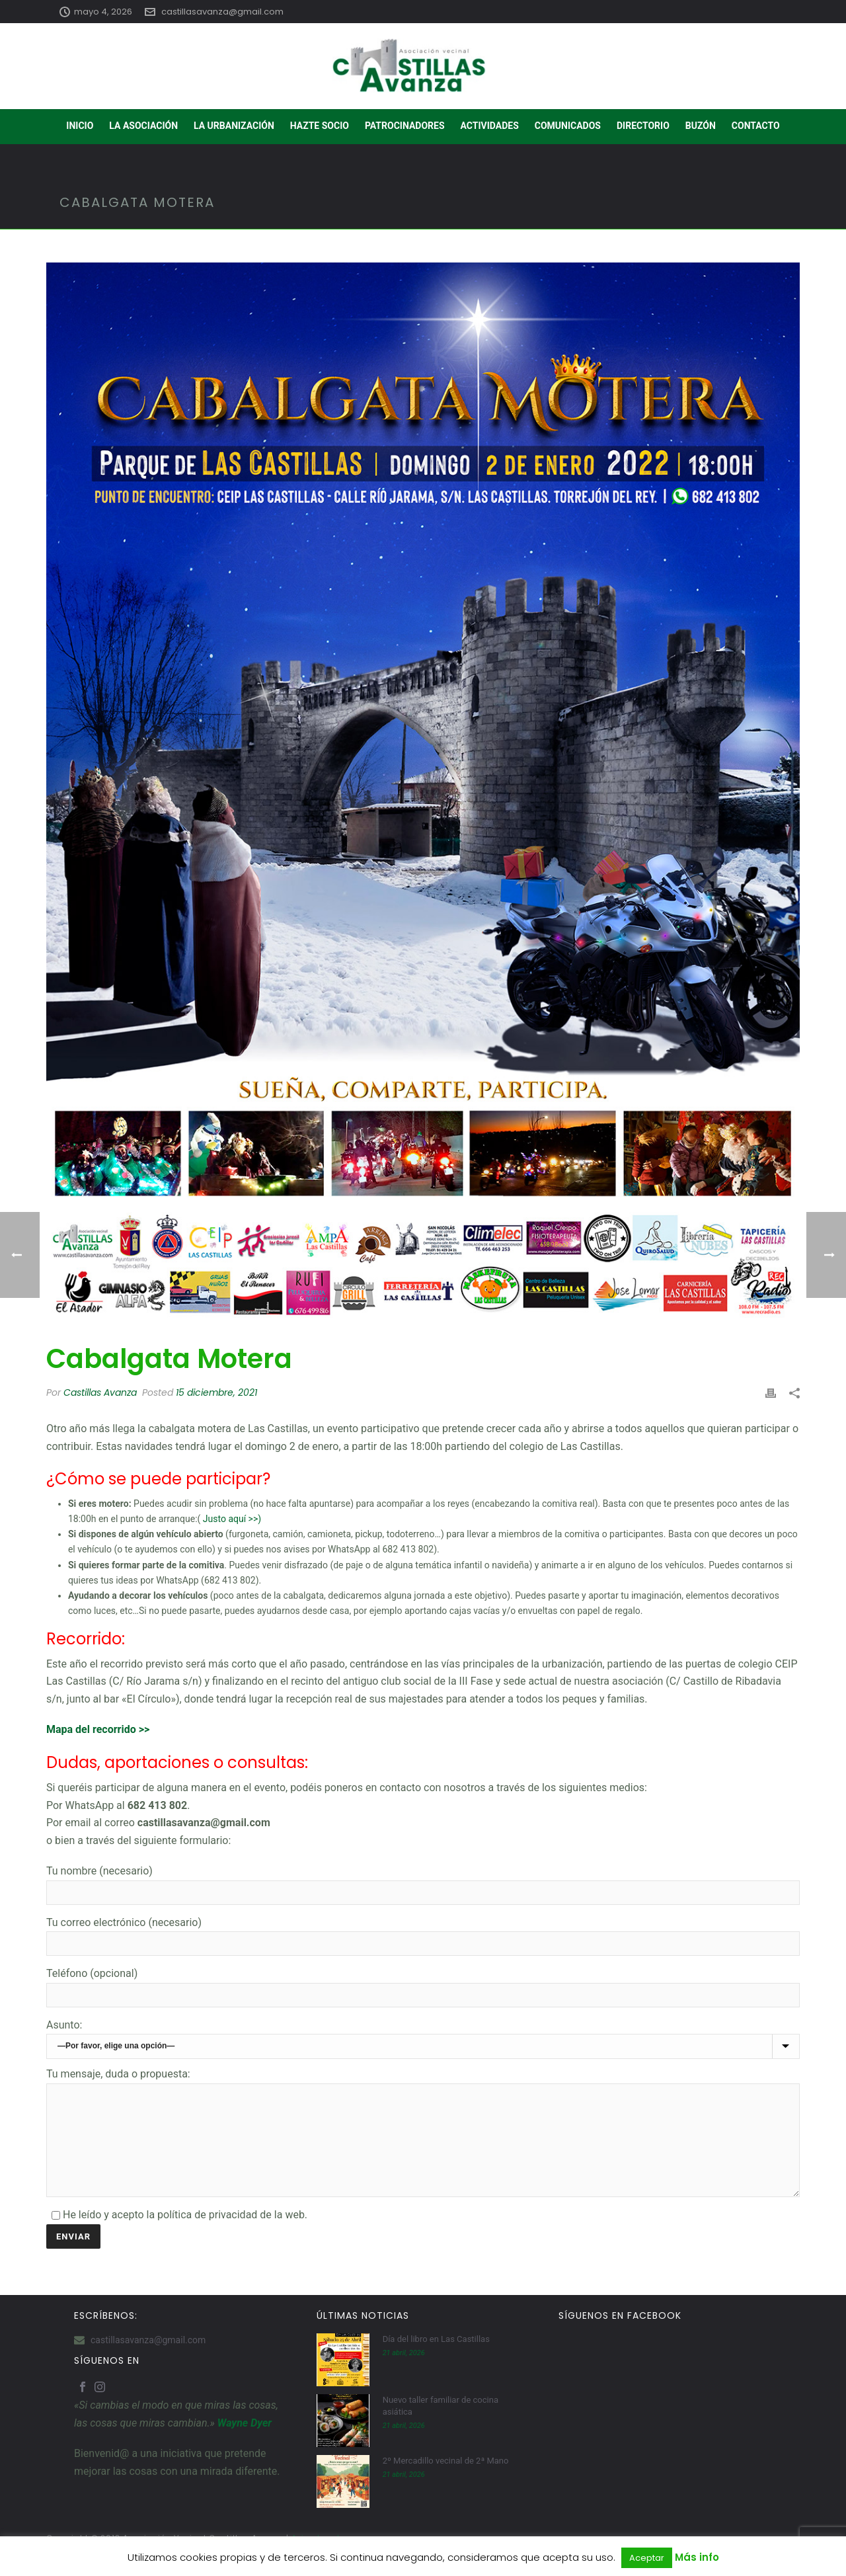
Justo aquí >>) (232, 1518)
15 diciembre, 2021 (216, 1392)
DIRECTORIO (643, 125)
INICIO (79, 125)
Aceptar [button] (646, 2558)
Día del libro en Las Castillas (436, 2359)
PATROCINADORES (405, 125)
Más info (697, 2557)
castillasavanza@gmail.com (222, 11)
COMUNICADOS (568, 125)
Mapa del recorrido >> (97, 1729)
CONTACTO (756, 125)
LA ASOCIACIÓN (143, 125)
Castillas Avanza (100, 1392)
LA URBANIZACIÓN (234, 125)
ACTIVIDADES (490, 125)
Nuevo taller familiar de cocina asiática (440, 2425)
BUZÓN (700, 125)
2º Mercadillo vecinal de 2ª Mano (446, 2480)
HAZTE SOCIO (319, 125)
